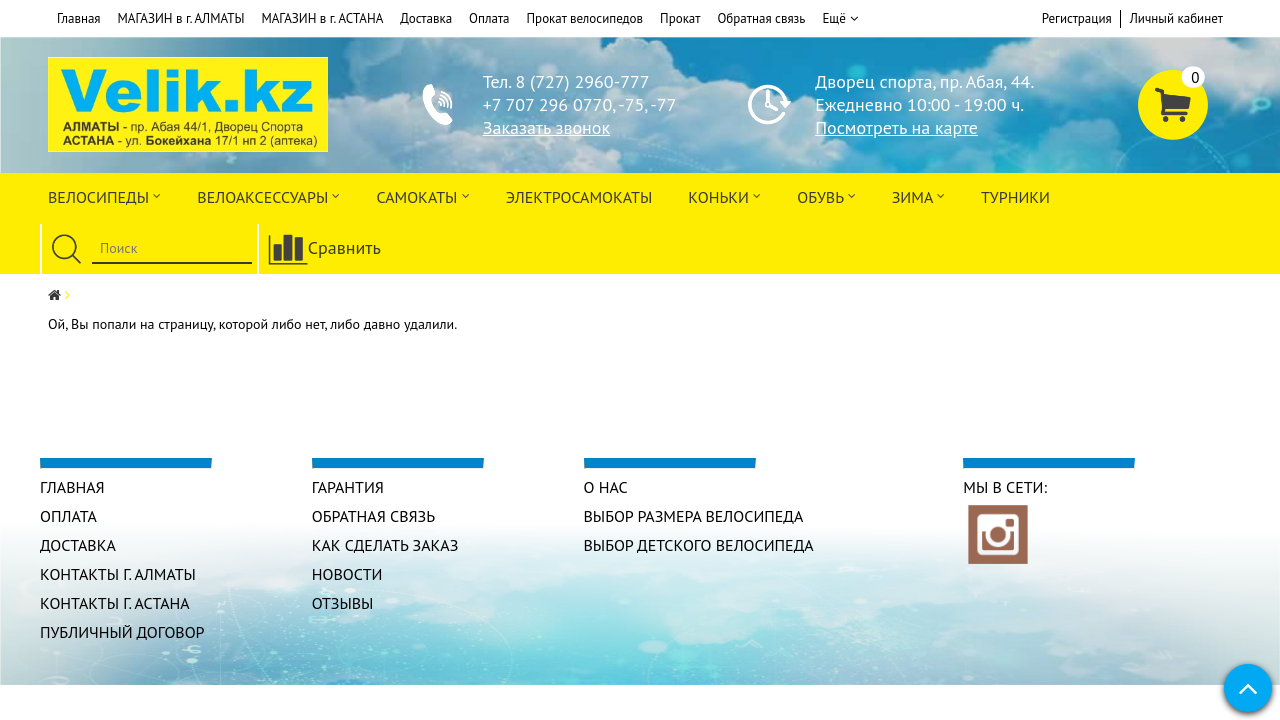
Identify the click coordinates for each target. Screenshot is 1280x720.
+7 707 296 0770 (547, 104)
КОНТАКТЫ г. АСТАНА (115, 603)
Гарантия (348, 487)
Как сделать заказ (385, 545)
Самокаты (422, 195)
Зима (918, 195)
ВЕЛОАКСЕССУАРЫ (268, 195)
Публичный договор (122, 632)
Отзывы (343, 603)
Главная (79, 18)
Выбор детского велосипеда (699, 545)
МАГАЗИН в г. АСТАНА (322, 18)
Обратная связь (761, 18)
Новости (347, 574)
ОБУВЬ (826, 195)
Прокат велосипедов (585, 18)
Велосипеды (104, 195)
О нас (606, 487)
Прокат (680, 18)
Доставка (426, 18)
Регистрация (1077, 18)
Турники (1015, 197)
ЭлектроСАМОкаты (579, 197)
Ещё (839, 19)
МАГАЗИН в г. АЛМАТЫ (181, 18)
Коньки (724, 195)
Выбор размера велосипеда (694, 516)
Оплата (489, 18)
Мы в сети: (1005, 487)
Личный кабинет (1176, 18)
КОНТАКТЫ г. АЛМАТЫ (118, 574)
